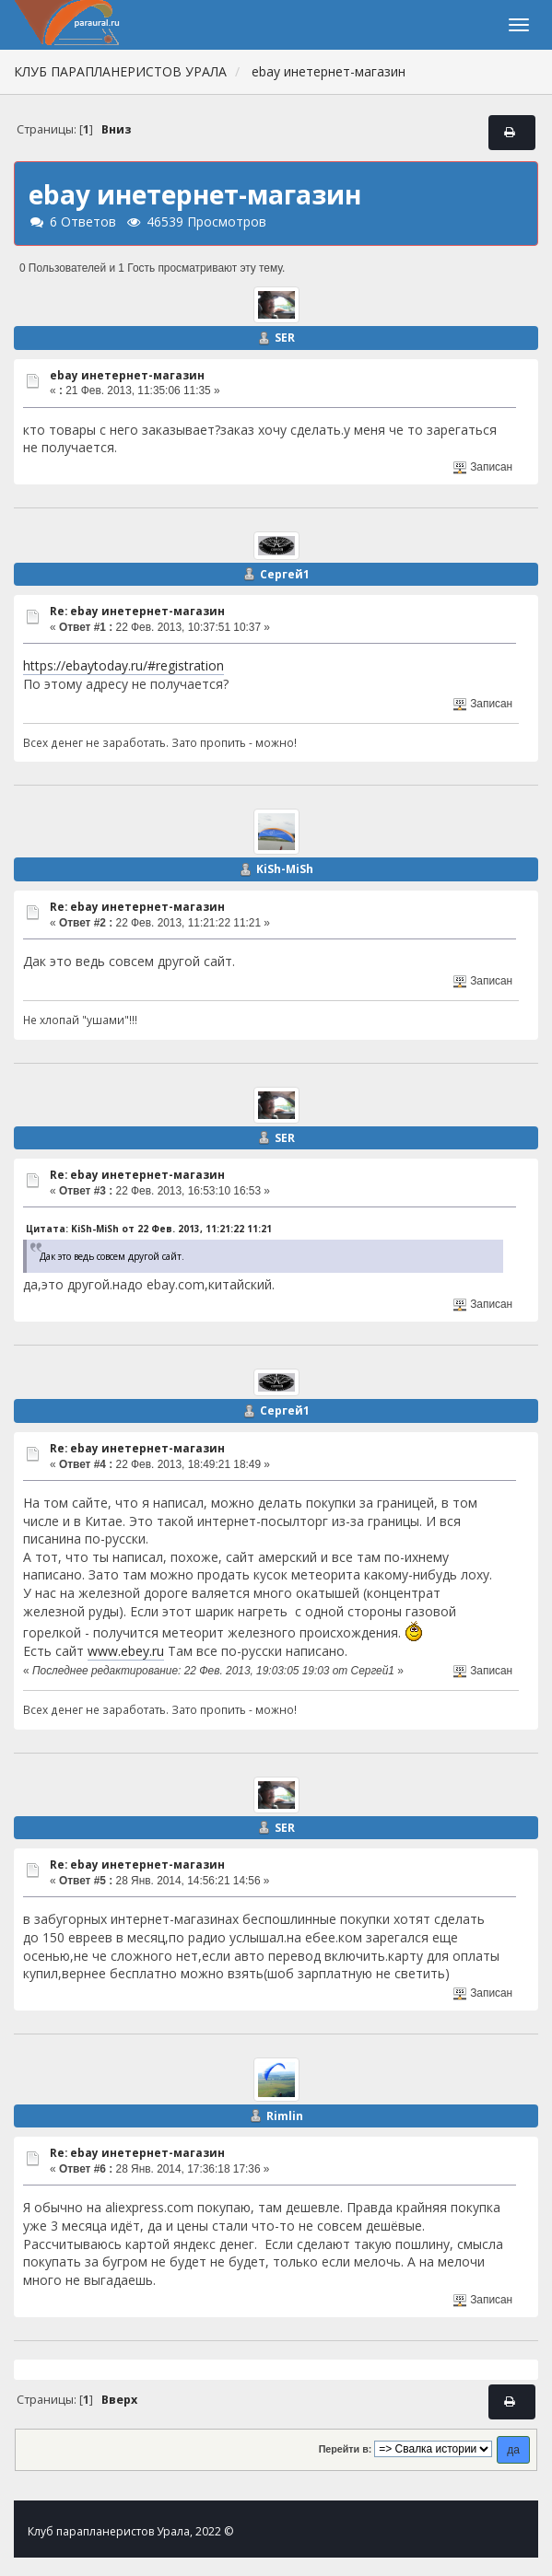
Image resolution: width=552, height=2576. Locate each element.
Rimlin (284, 2116)
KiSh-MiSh (284, 869)
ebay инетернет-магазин (127, 375)
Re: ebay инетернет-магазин (137, 611)
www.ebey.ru (126, 1651)
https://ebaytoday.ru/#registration (123, 665)
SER (285, 337)
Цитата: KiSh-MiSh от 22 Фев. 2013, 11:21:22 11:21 (149, 1228)
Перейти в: (345, 2448)
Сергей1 (285, 574)
